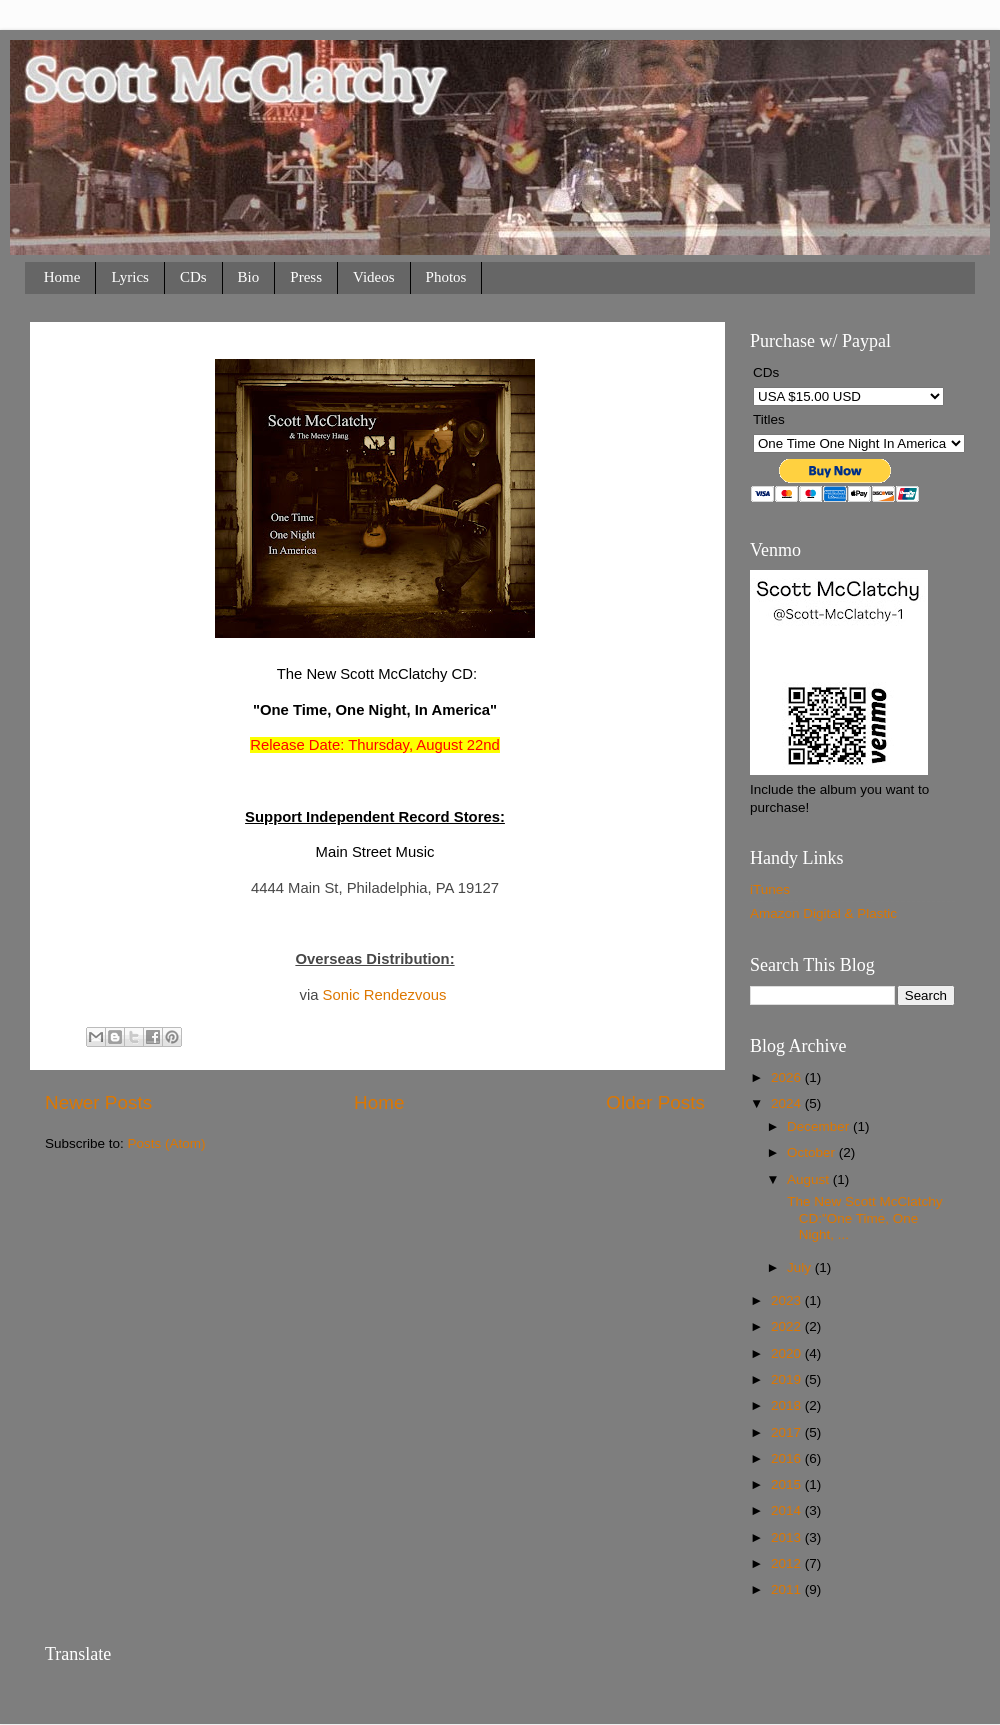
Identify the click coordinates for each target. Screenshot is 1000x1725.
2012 (788, 1563)
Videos (374, 277)
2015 (788, 1484)
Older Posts (655, 1102)
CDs (193, 277)
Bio (249, 277)
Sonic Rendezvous (385, 995)
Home (62, 277)
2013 (788, 1537)
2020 (788, 1353)
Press (306, 277)
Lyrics (130, 277)
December (820, 1126)
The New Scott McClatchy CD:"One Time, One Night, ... (863, 1217)
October (813, 1152)
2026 (788, 1077)
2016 (788, 1458)
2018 (788, 1405)
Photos (446, 277)
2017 (788, 1432)
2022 (788, 1326)
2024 (788, 1103)
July (801, 1267)
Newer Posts (98, 1102)
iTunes (770, 889)
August (810, 1179)
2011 (788, 1589)
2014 (788, 1510)
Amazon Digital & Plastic (823, 913)
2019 (788, 1379)
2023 (788, 1300)
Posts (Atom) (167, 1143)
